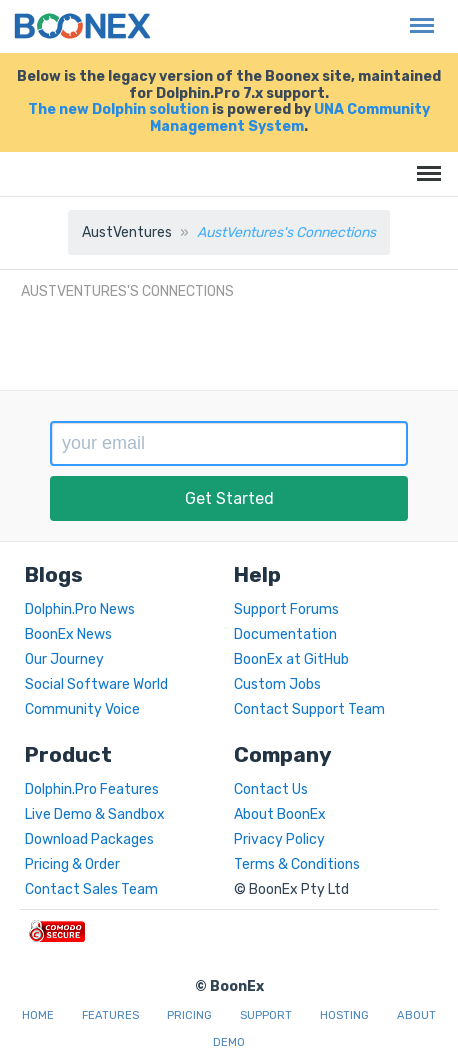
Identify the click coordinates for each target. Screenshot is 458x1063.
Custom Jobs (277, 684)
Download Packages (89, 839)
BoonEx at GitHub (291, 659)
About (416, 1015)
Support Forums (286, 609)
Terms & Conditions (297, 864)
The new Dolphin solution (118, 109)
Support (266, 1015)
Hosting (344, 1015)
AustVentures (127, 232)
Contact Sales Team (91, 889)
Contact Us (271, 789)
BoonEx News (68, 634)
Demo (229, 1042)
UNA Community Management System (290, 118)
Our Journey (64, 659)
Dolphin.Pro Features (92, 789)
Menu (417, 15)
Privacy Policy (279, 839)
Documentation (285, 634)
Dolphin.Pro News (80, 609)
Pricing (189, 1015)
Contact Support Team (309, 709)
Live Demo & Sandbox (95, 814)
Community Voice (82, 709)
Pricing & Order (72, 864)
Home (38, 1015)
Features (110, 1015)
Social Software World (96, 684)
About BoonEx (280, 814)
